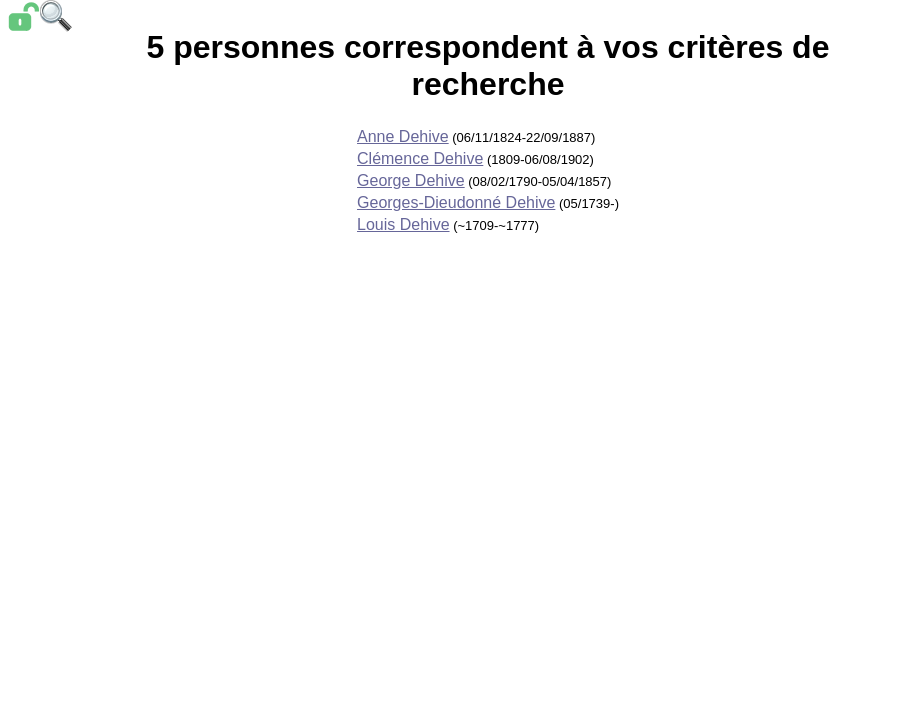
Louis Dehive (403, 224)
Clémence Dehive (420, 158)
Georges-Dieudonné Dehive (456, 202)
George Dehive (411, 180)
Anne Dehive (403, 136)
